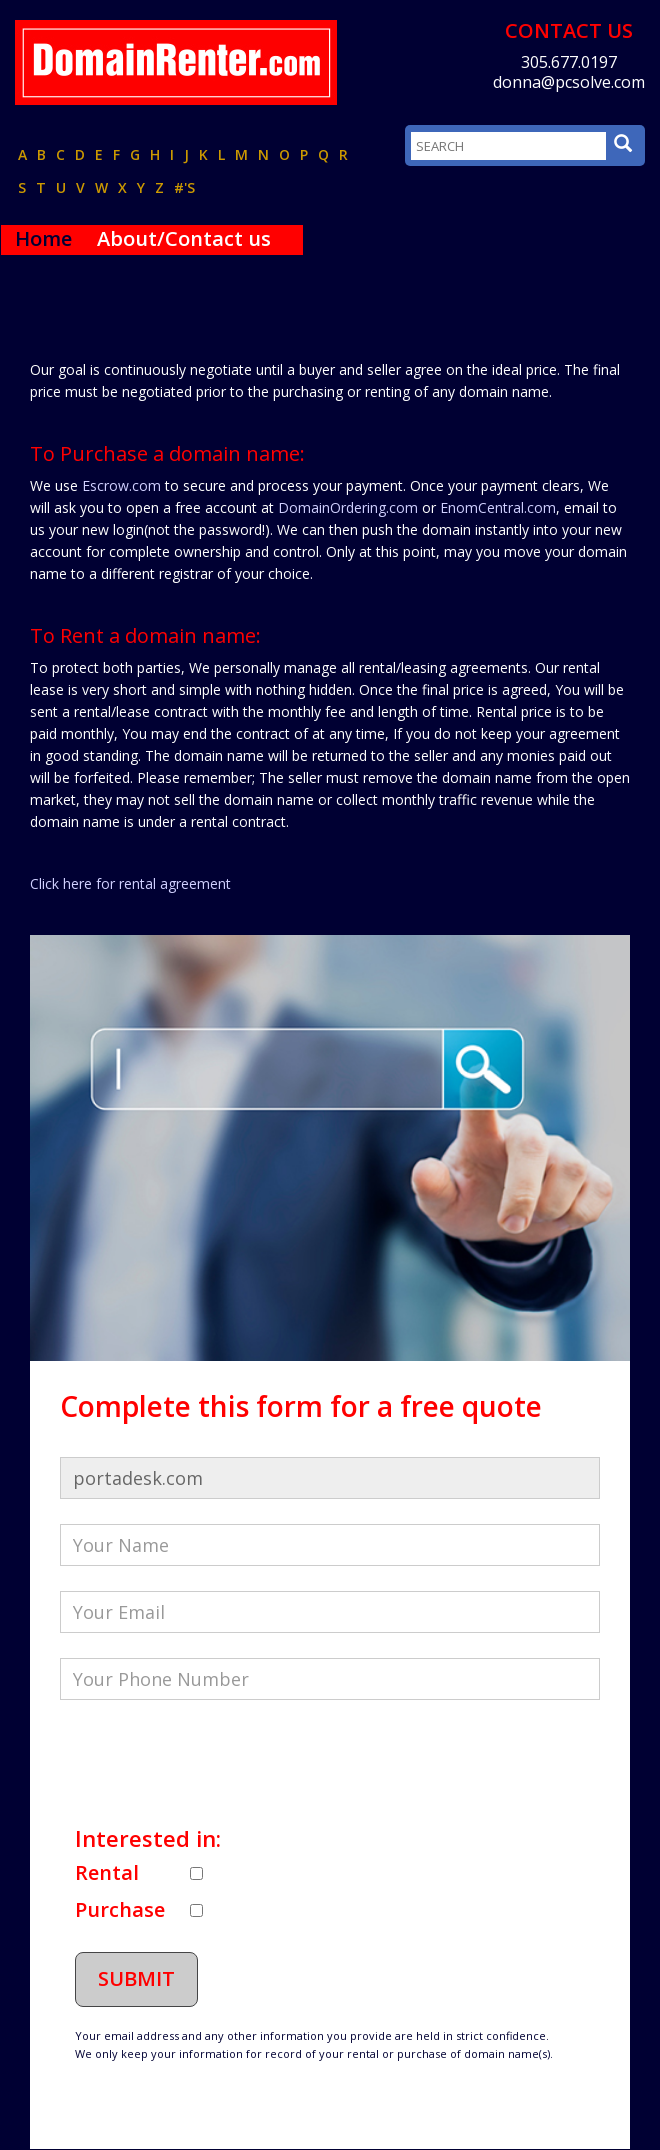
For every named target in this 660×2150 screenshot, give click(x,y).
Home (43, 238)
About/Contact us (184, 238)
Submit (136, 1978)
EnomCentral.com (498, 507)
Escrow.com (121, 485)
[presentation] (212, 1764)
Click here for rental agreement (130, 883)
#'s (184, 187)
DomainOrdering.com (348, 507)
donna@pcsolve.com (569, 82)
